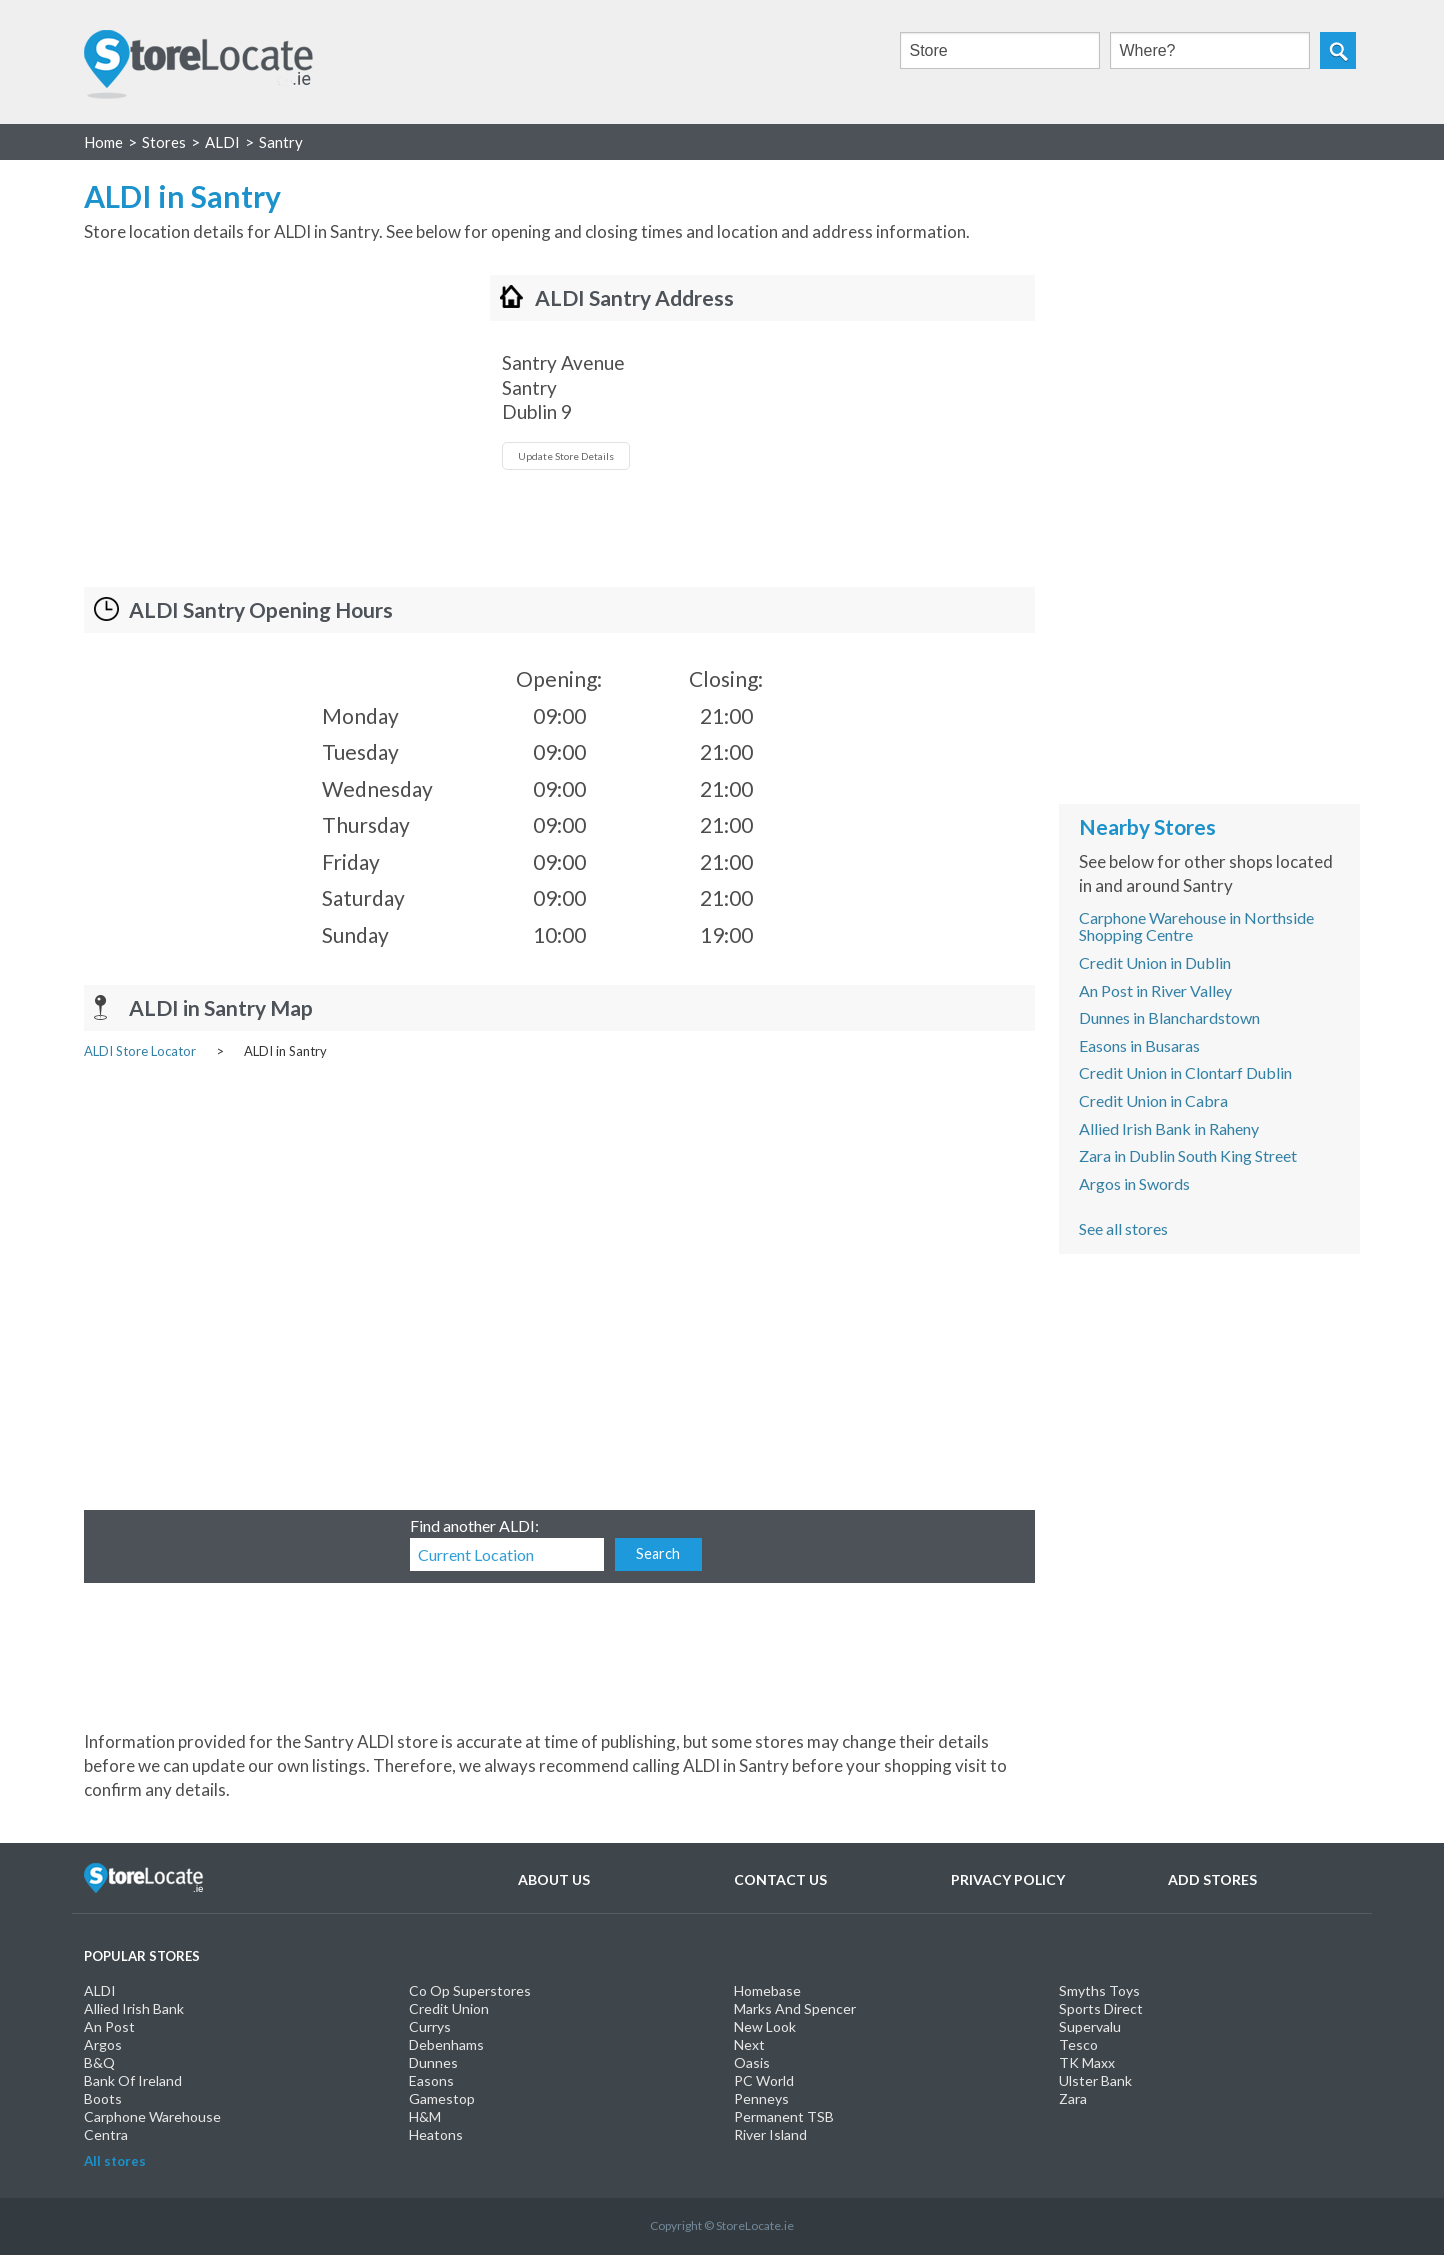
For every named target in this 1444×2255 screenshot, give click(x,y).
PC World (764, 2080)
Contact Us (780, 1879)
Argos (103, 2044)
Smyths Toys (1099, 1990)
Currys (430, 2026)
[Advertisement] (252, 415)
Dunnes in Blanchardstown (1169, 1017)
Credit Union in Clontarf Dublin (1185, 1072)
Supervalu (1090, 2026)
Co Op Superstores (470, 1990)
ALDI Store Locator (140, 1051)
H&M (425, 2116)
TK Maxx (1087, 2062)
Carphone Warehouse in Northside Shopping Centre (1196, 926)
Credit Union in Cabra (1153, 1100)
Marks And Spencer (795, 2008)
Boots (103, 2098)
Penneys (761, 2098)
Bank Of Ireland (133, 2080)
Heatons (436, 2134)
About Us (554, 1879)
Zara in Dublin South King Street (1188, 1155)
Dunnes (433, 2062)
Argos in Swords (1134, 1183)
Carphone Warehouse (152, 2116)
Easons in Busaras (1139, 1045)
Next (749, 2044)
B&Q (99, 2062)
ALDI (100, 1990)
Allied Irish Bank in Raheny (1169, 1128)
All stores (115, 2161)
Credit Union (449, 2008)
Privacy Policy (1008, 1879)
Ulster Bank (1095, 2080)
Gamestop (442, 2098)
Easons (431, 2080)
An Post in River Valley (1155, 990)
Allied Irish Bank (134, 2008)
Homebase (767, 1990)
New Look (765, 2026)
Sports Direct (1101, 2008)
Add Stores (1212, 1879)
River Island (770, 2134)
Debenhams (446, 2044)
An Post (109, 2026)
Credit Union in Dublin (1155, 962)
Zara (1073, 2098)
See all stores (1123, 1228)
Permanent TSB (784, 2116)
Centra (106, 2134)
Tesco (1078, 2044)
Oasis (752, 2062)
